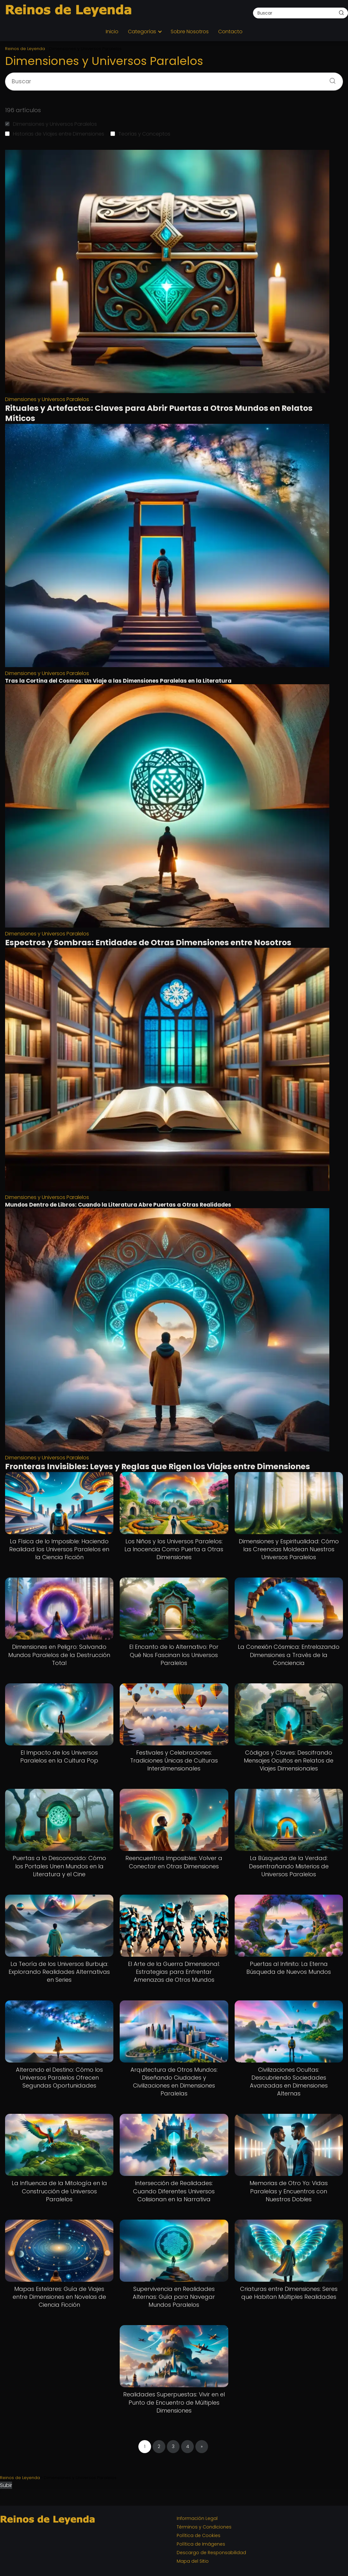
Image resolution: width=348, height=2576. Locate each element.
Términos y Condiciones (204, 2527)
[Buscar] (341, 13)
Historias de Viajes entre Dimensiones (54, 133)
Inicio (112, 31)
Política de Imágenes (201, 2544)
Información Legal (197, 2518)
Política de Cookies (198, 2535)
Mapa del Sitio (193, 2561)
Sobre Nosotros (190, 31)
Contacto (230, 31)
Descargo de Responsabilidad (211, 2552)
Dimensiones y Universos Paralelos (51, 124)
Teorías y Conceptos (140, 133)
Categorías (142, 31)
